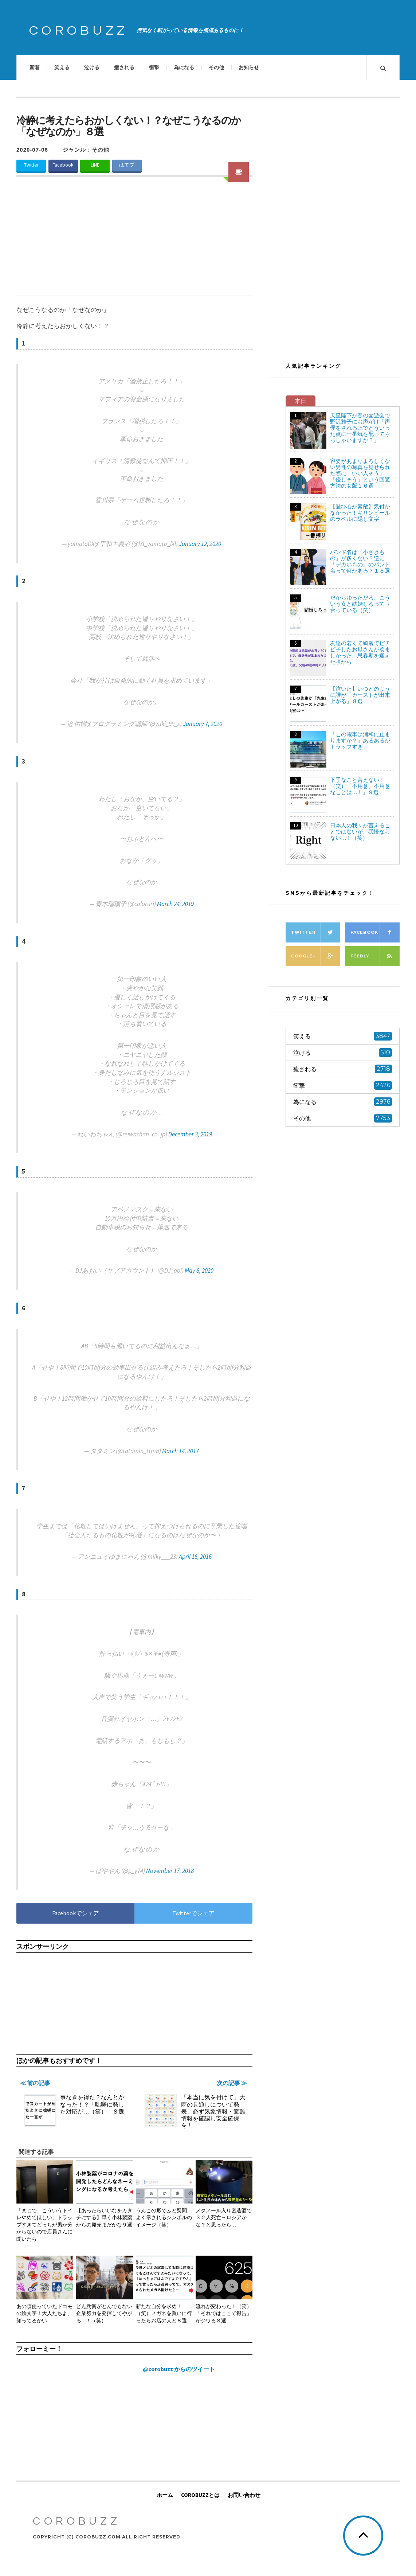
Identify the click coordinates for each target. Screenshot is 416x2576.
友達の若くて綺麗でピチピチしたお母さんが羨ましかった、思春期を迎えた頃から (360, 652)
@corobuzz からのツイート (179, 2369)
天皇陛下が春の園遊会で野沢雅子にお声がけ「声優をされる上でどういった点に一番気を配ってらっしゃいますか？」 (360, 428)
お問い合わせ (244, 2494)
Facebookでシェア (75, 1913)
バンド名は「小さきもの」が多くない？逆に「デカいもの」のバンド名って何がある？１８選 (360, 561)
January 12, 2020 (200, 544)
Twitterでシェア (193, 1913)
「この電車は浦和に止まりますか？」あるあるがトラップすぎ (360, 740)
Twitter (31, 165)
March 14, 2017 (180, 1451)
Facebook (63, 165)
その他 (216, 67)
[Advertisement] (134, 241)
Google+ (315, 956)
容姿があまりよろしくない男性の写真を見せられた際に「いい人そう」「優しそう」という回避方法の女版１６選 (360, 473)
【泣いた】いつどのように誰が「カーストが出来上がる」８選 (360, 695)
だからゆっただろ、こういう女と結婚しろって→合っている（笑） (360, 603)
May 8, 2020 (199, 1270)
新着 (35, 67)
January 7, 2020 (202, 724)
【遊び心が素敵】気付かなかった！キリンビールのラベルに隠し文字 (360, 512)
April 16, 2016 (195, 1557)
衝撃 (154, 67)
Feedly (375, 956)
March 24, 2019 (175, 904)
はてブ (126, 165)
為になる (184, 67)
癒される (124, 67)
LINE (95, 165)
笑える (62, 67)
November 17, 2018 (170, 1871)
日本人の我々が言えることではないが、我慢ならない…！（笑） (360, 831)
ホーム (165, 2494)
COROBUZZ (78, 31)
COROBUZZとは (200, 2494)
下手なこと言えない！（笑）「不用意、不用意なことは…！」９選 (360, 786)
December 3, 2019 (190, 1134)
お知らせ (249, 67)
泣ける (91, 67)
